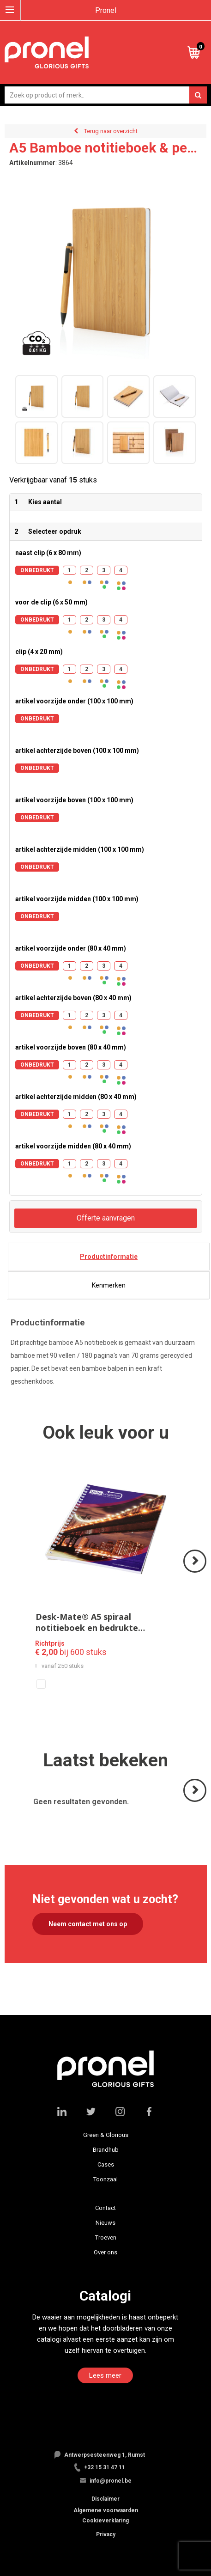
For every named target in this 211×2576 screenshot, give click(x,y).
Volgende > (195, 1572)
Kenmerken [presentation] (109, 1285)
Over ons (105, 2252)
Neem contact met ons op (87, 1924)
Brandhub (106, 2149)
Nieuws (105, 2222)
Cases (105, 2164)
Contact (105, 2207)
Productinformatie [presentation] (109, 1256)
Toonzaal (105, 2179)
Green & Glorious (105, 2134)
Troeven (105, 2237)
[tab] (109, 1256)
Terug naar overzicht (111, 131)
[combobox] (106, 95)
